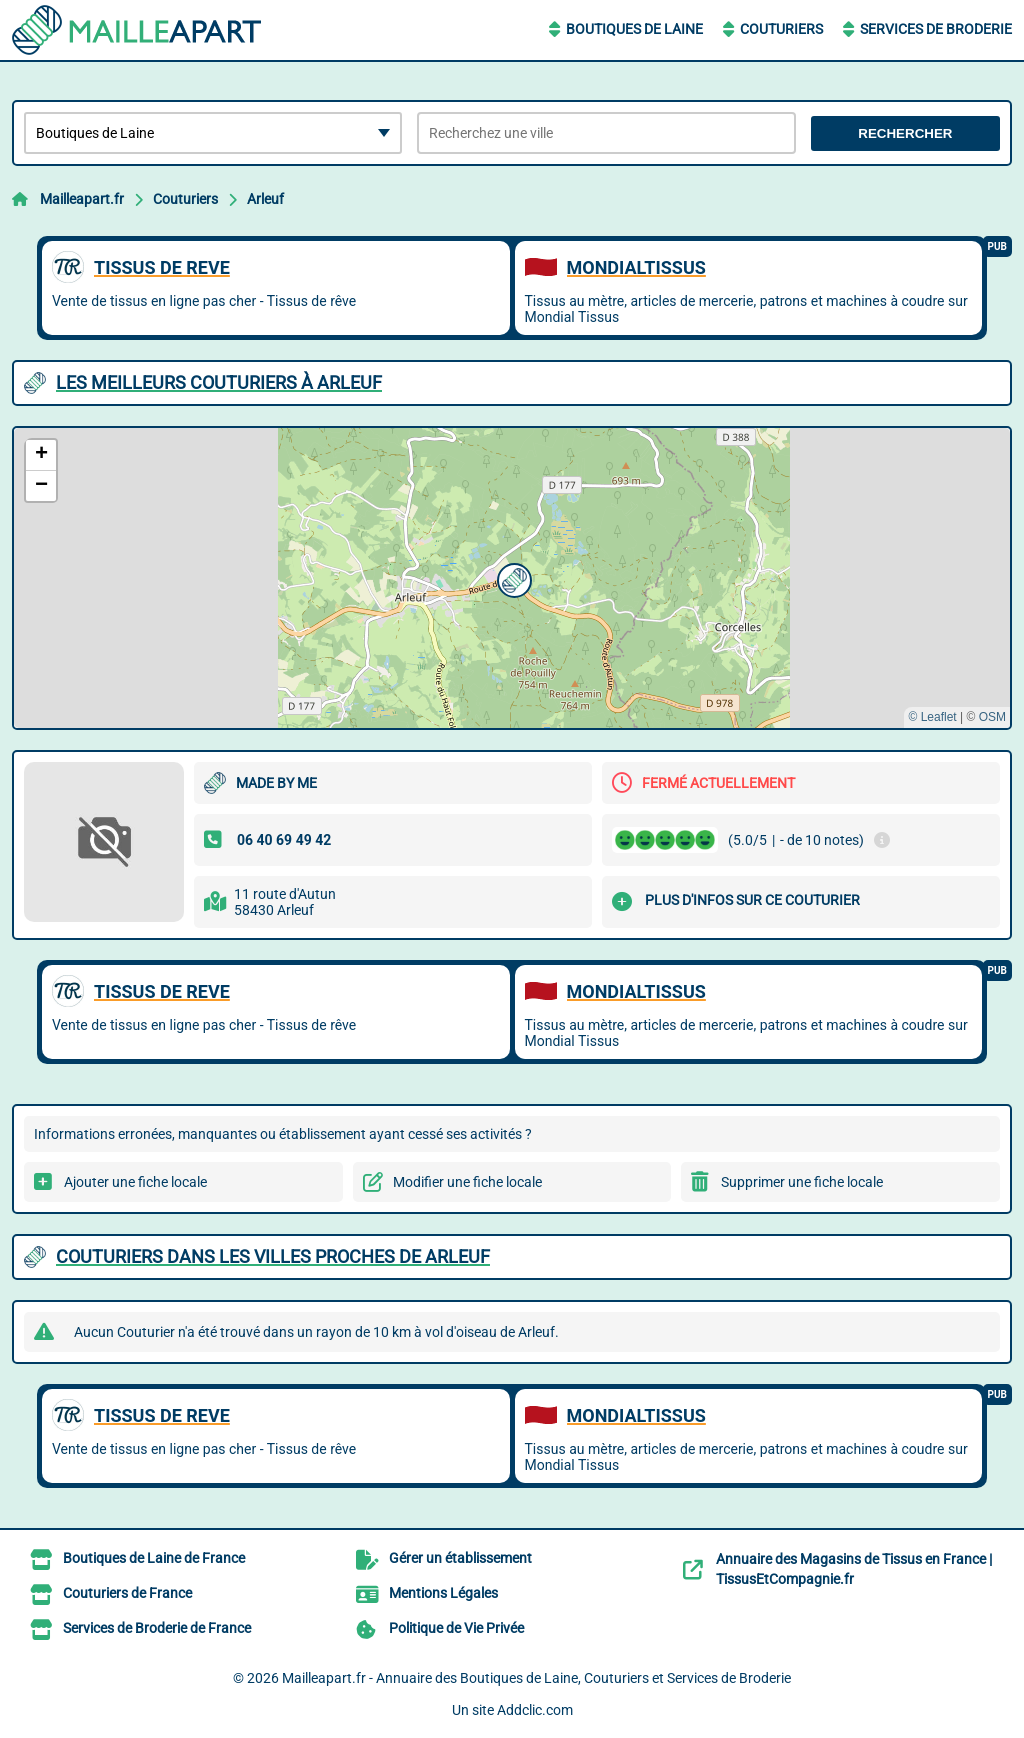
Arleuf (265, 199)
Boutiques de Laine (634, 29)
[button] (512, 578)
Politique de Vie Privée (456, 1628)
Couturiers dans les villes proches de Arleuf (273, 1256)
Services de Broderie (936, 29)
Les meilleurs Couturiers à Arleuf (219, 382)
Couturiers (781, 29)
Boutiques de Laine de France (154, 1558)
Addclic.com (535, 1710)
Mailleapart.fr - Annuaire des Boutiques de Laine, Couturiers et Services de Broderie (536, 1678)
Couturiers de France (127, 1593)
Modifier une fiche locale (467, 1182)
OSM (992, 717)
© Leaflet (932, 717)
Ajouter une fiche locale (135, 1182)
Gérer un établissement (460, 1558)
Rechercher (905, 133)
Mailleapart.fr (82, 199)
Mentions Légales (443, 1593)
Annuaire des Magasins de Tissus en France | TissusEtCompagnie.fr (854, 1569)
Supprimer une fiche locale (802, 1182)
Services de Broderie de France (157, 1628)
